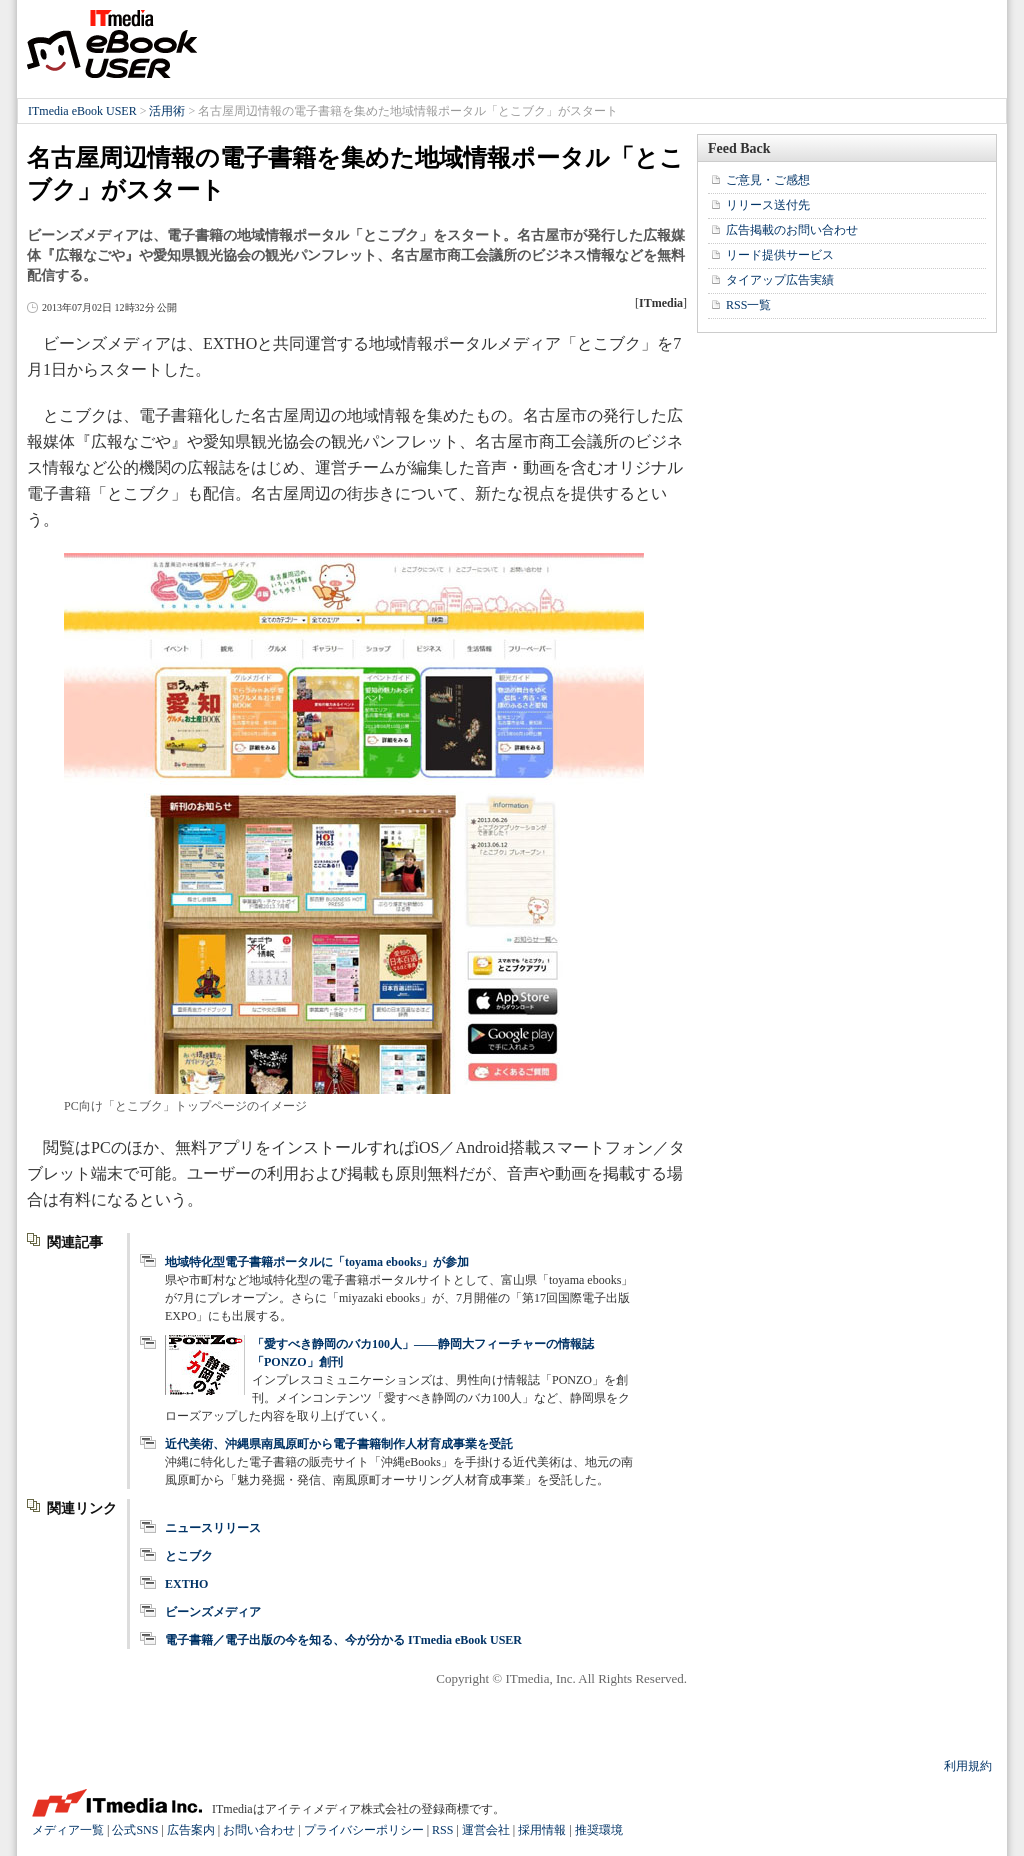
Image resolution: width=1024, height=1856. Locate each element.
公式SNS (135, 1830)
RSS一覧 (748, 305)
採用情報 (542, 1830)
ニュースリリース (213, 1528)
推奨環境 (599, 1830)
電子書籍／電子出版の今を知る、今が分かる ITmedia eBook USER (343, 1640)
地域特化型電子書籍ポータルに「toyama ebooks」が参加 (317, 1262)
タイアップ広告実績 (780, 280)
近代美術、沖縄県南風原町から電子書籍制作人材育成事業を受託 (339, 1444)
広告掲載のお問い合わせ (792, 230)
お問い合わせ (259, 1830)
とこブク (189, 1556)
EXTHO (186, 1584)
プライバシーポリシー (364, 1830)
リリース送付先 (768, 205)
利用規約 (968, 1766)
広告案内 (191, 1830)
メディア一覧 (68, 1830)
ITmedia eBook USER (112, 44)
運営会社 (486, 1830)
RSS (442, 1830)
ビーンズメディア (213, 1612)
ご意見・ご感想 (768, 180)
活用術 (167, 111)
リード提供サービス (780, 255)
